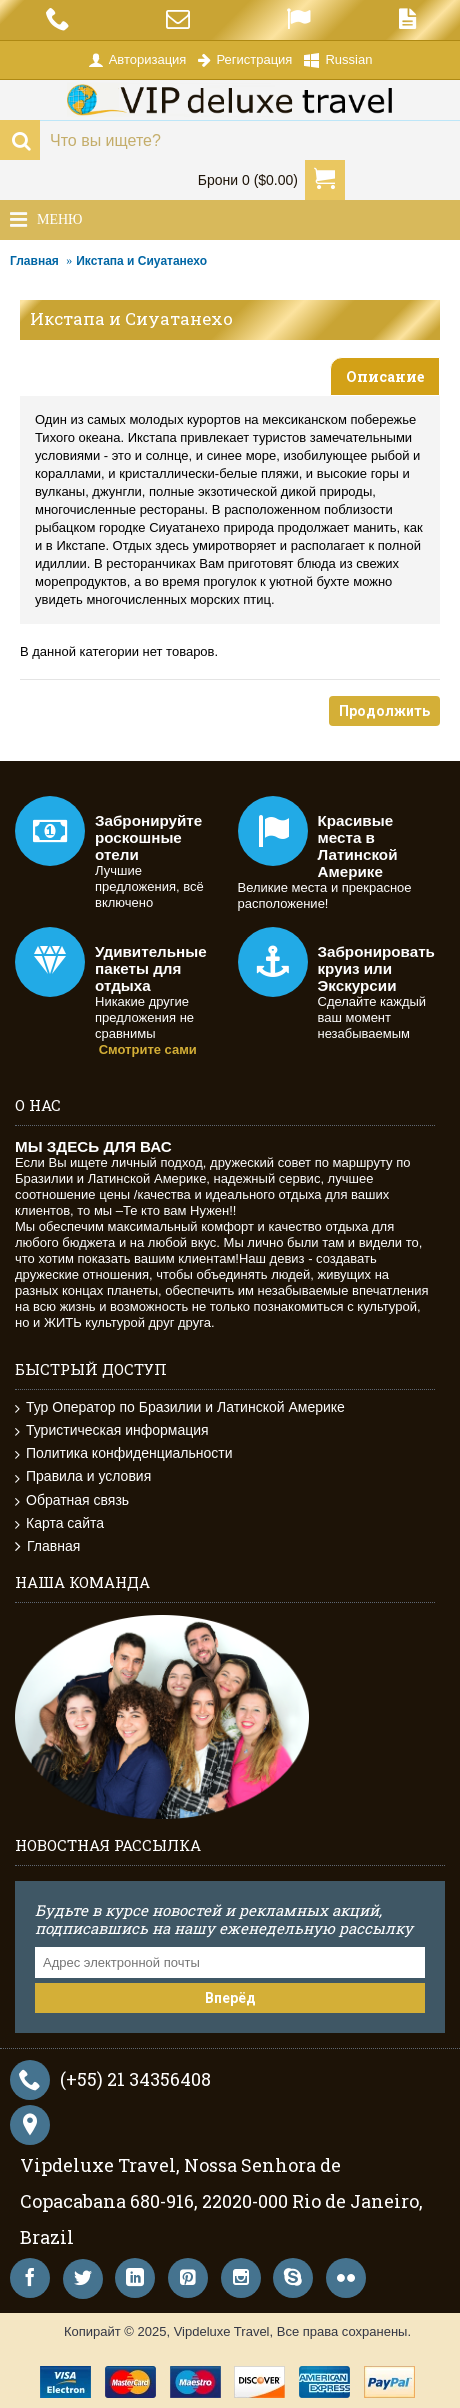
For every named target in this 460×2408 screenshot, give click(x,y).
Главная (34, 261)
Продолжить (384, 711)
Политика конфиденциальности (124, 1453)
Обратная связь (72, 1500)
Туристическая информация (112, 1430)
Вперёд (230, 1998)
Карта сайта (59, 1523)
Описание (385, 376)
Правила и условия (83, 1476)
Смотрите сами (148, 1049)
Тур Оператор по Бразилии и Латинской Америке (180, 1407)
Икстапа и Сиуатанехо (141, 261)
